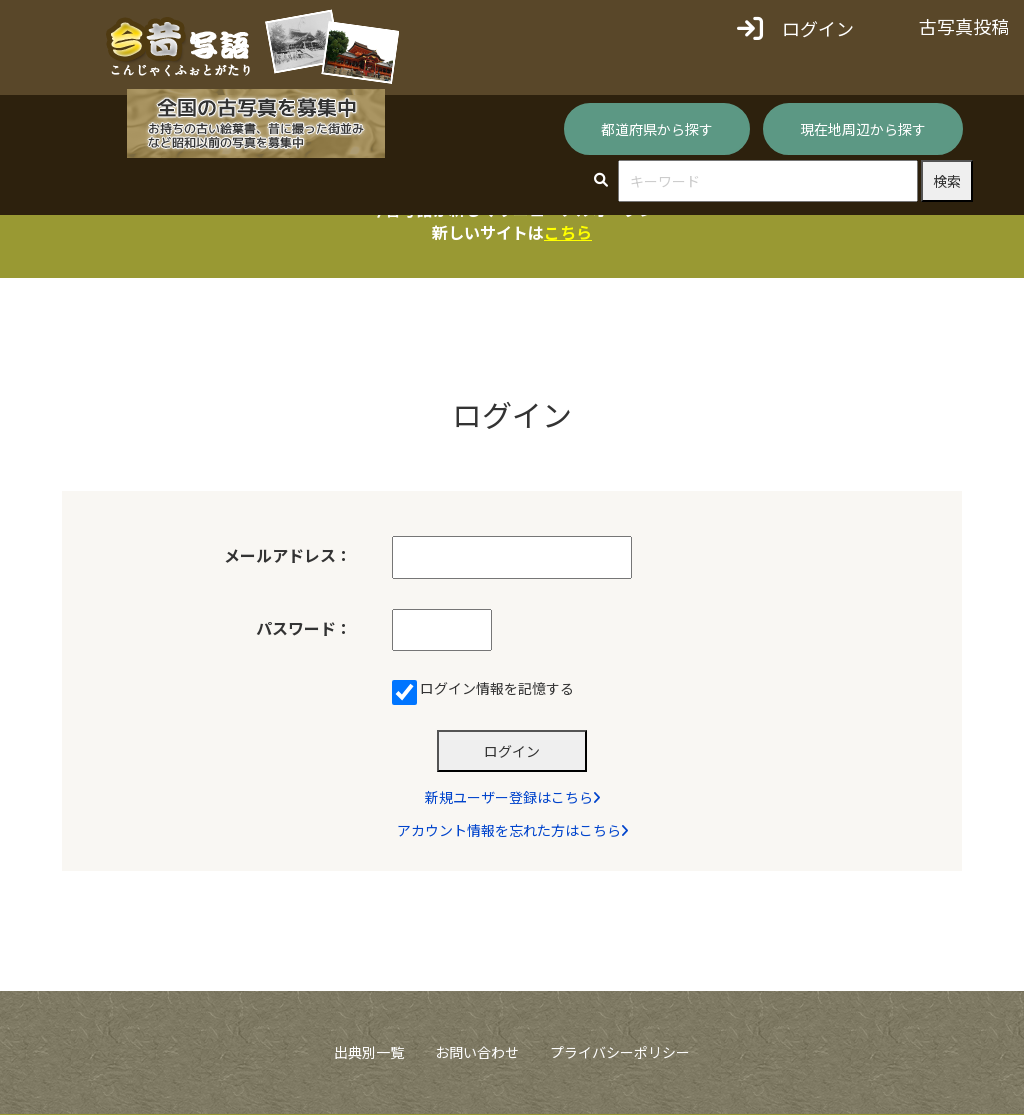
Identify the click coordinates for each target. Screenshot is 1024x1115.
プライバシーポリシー (620, 1053)
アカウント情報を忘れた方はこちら (512, 831)
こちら (568, 232)
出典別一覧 (369, 1053)
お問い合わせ (477, 1053)
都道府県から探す (657, 129)
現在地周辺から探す (863, 129)
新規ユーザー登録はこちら (512, 798)
